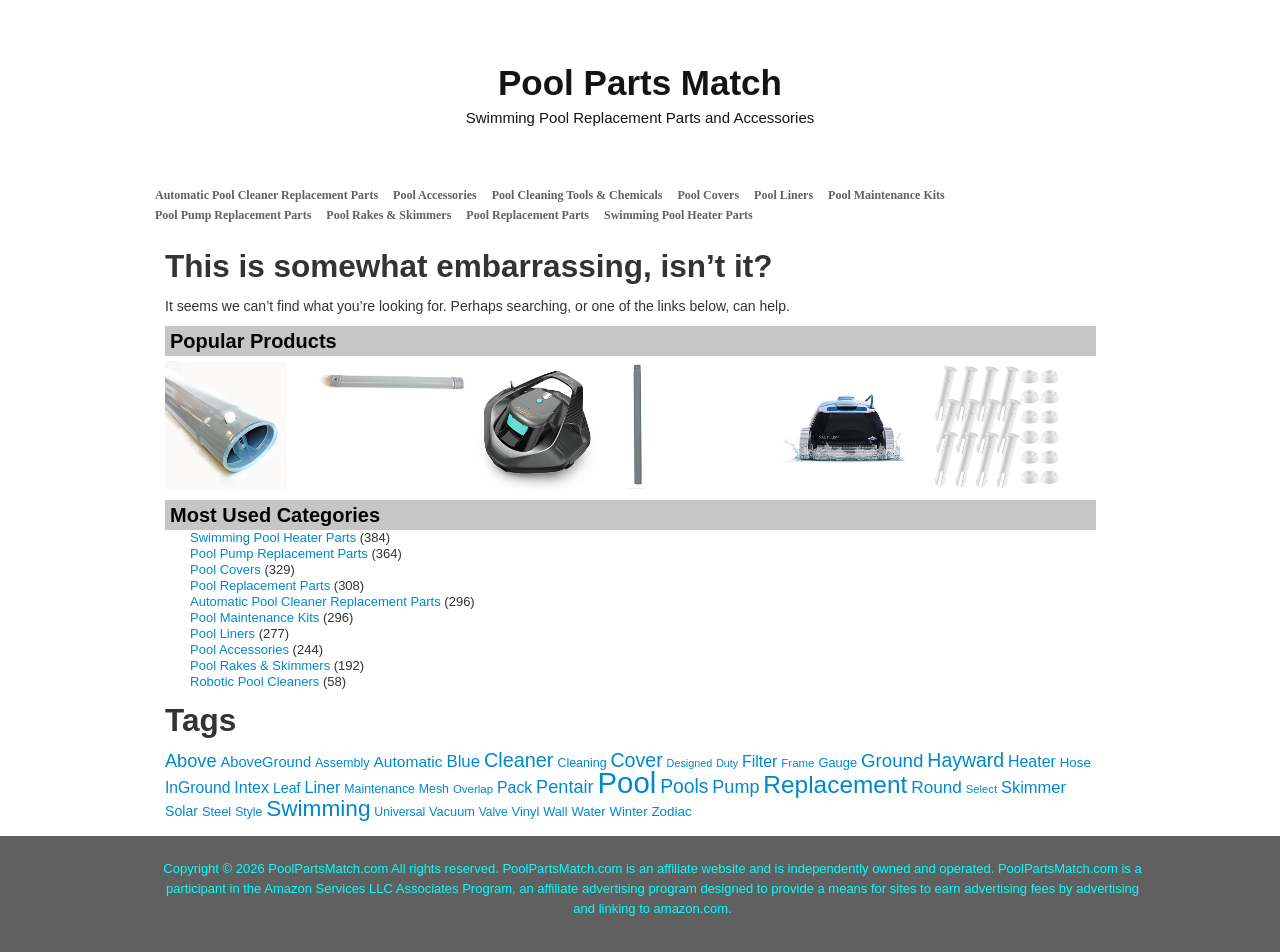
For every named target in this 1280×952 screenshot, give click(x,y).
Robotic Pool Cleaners (254, 681)
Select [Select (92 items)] (981, 789)
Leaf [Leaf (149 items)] (287, 788)
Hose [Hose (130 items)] (1075, 762)
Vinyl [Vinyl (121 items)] (526, 811)
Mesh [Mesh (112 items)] (434, 789)
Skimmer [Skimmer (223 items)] (1033, 787)
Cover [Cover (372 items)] (636, 760)
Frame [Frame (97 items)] (797, 763)
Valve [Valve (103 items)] (493, 812)
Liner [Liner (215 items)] (322, 787)
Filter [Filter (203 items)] (759, 761)
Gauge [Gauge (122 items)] (837, 762)
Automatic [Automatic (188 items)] (408, 761)
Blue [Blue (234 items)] (463, 761)
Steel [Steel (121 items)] (216, 811)
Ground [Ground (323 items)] (892, 760)
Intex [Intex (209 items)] (251, 787)
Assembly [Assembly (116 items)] (342, 763)
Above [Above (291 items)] (191, 761)
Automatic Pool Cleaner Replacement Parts (266, 195)
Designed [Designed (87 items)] (690, 763)
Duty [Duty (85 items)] (727, 763)
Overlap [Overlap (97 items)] (473, 789)
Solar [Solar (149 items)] (181, 811)
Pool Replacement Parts (527, 215)
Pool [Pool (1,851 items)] (627, 782)
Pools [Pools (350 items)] (684, 786)
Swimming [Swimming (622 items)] (318, 808)
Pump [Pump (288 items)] (735, 787)
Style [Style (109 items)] (248, 812)
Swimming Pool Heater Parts (678, 215)
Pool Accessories (435, 195)
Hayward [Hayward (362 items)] (965, 760)
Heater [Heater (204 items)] (1032, 761)
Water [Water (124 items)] (588, 811)
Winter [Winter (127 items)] (629, 811)
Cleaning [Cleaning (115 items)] (581, 763)
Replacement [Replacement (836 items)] (835, 784)
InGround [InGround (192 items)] (197, 787)
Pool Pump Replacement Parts (233, 215)
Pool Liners (783, 195)
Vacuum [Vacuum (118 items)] (452, 811)
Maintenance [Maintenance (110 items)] (379, 789)
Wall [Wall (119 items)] (555, 811)
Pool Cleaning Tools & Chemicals (577, 195)
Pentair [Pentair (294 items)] (565, 787)
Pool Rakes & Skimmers (388, 215)
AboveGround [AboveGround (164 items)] (265, 762)
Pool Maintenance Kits (886, 195)
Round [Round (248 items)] (936, 787)
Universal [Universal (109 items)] (399, 812)
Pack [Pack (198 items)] (514, 787)
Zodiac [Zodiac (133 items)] (671, 811)
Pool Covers (708, 195)
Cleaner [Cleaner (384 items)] (519, 760)
